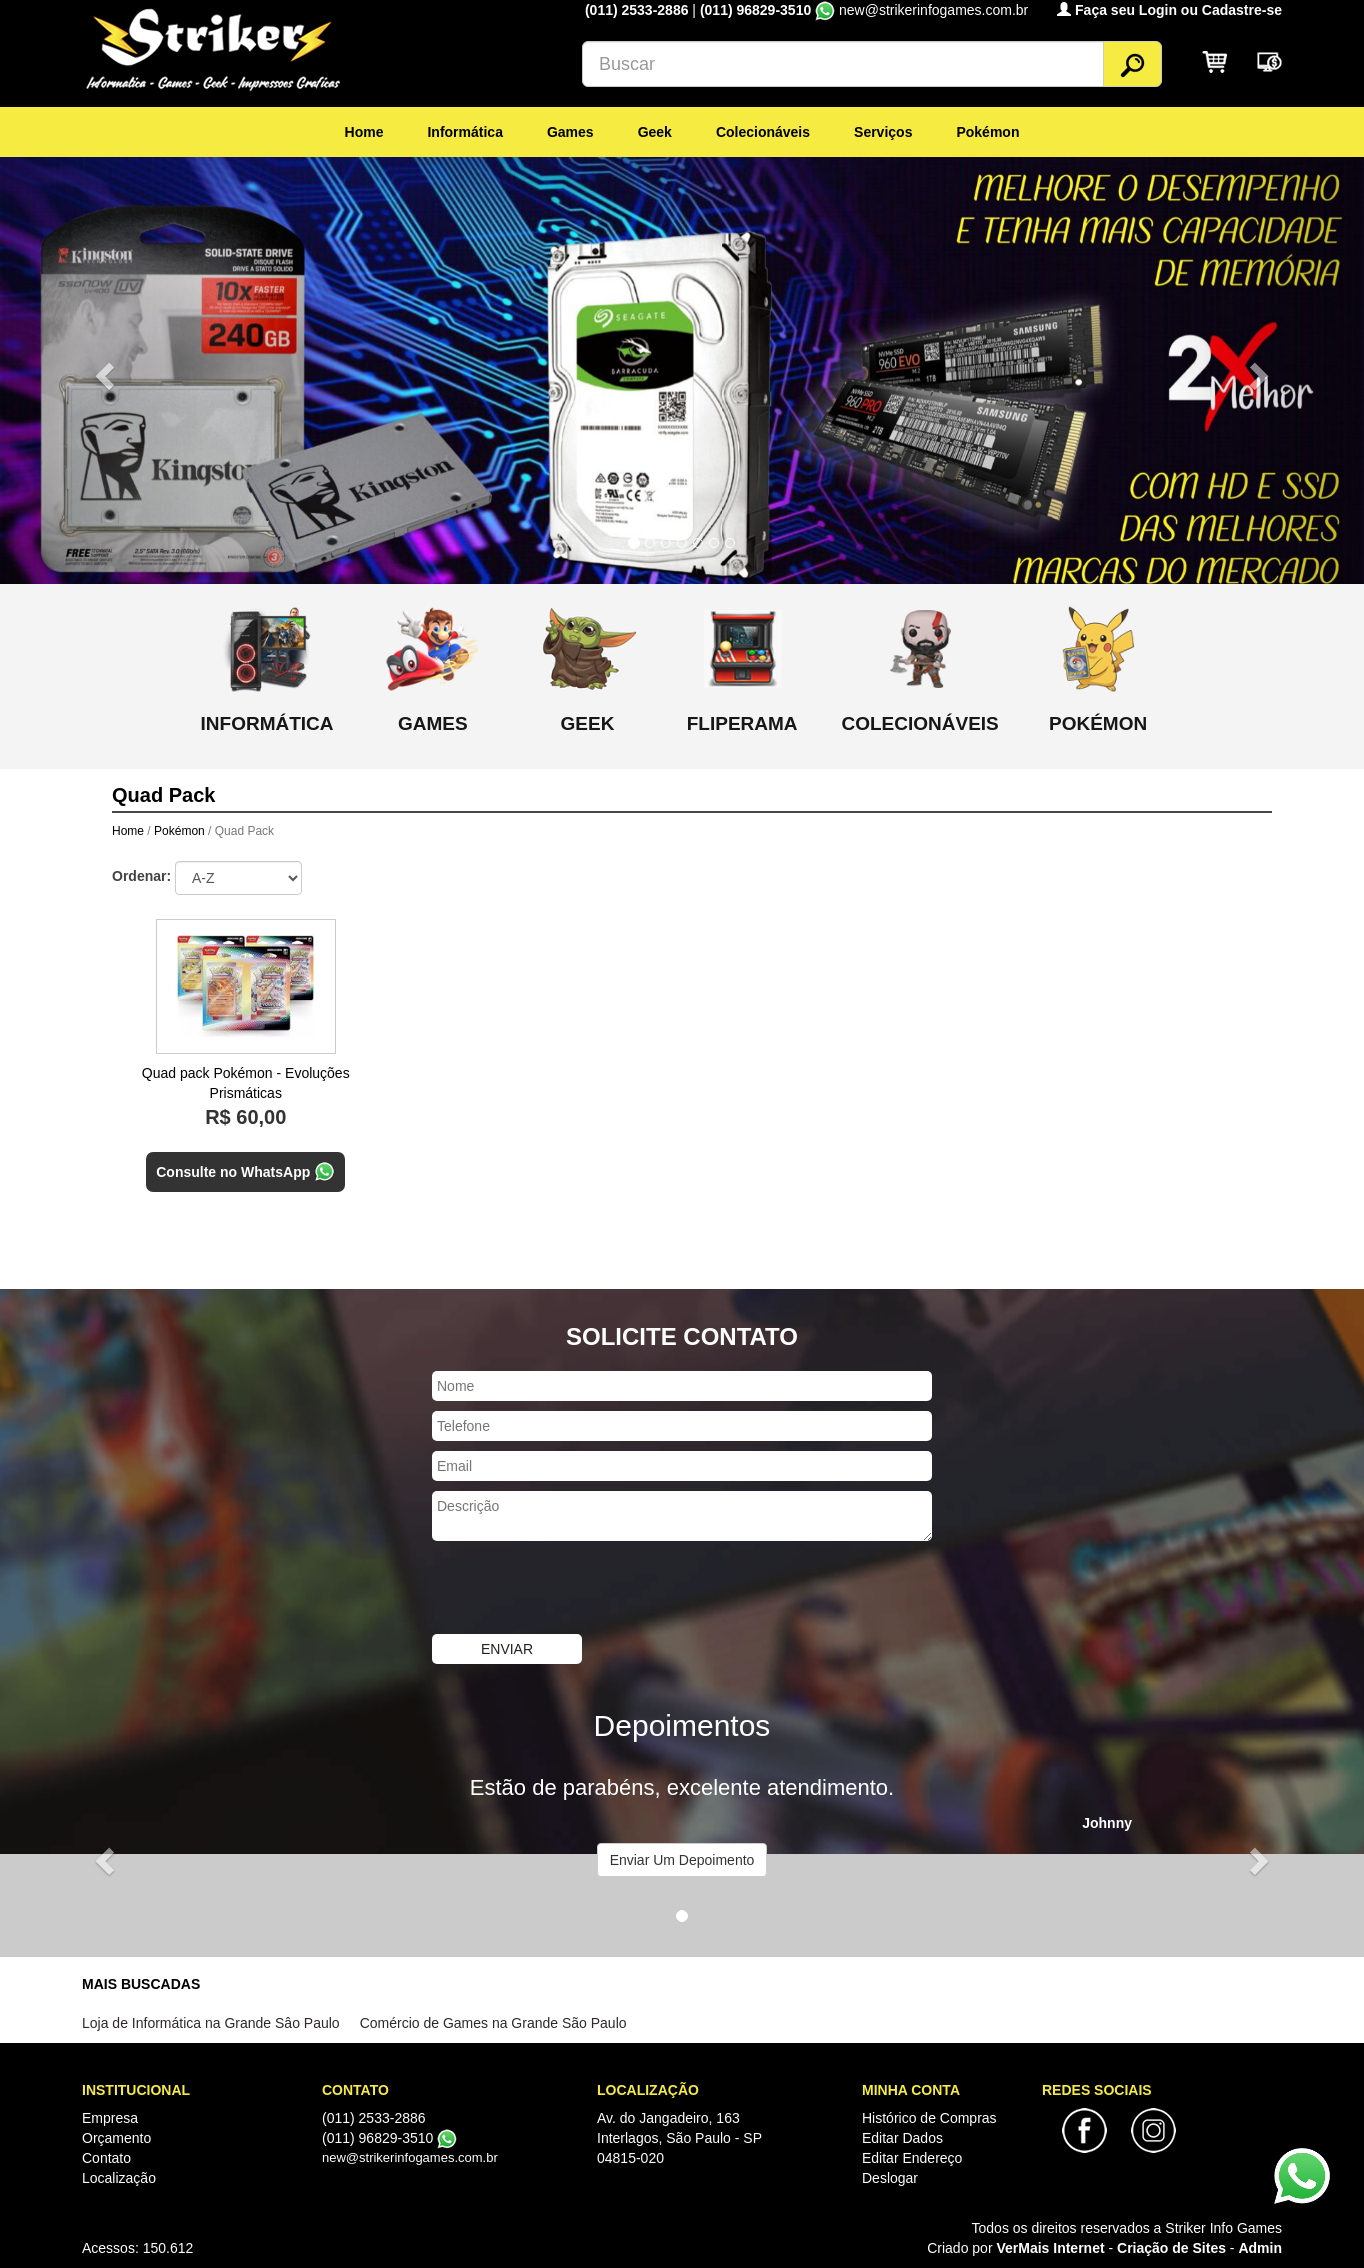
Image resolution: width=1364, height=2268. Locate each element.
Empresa (110, 2118)
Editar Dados (902, 2138)
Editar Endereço (912, 2158)
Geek (655, 132)
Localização (119, 2178)
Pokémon (987, 132)
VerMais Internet (1050, 2248)
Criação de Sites (1171, 2248)
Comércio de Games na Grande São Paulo (493, 2023)
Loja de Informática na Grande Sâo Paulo (211, 2023)
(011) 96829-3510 (755, 10)
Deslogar (890, 2178)
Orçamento (116, 2138)
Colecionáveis (763, 132)
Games (570, 132)
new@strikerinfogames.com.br (410, 2157)
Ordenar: (141, 876)
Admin (1260, 2248)
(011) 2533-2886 (638, 10)
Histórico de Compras (929, 2118)
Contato (106, 2158)
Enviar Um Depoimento (682, 1860)
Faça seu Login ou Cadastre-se (1169, 10)
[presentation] (584, 1590)
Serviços (883, 132)
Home (364, 132)
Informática (464, 132)
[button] (102, 370)
